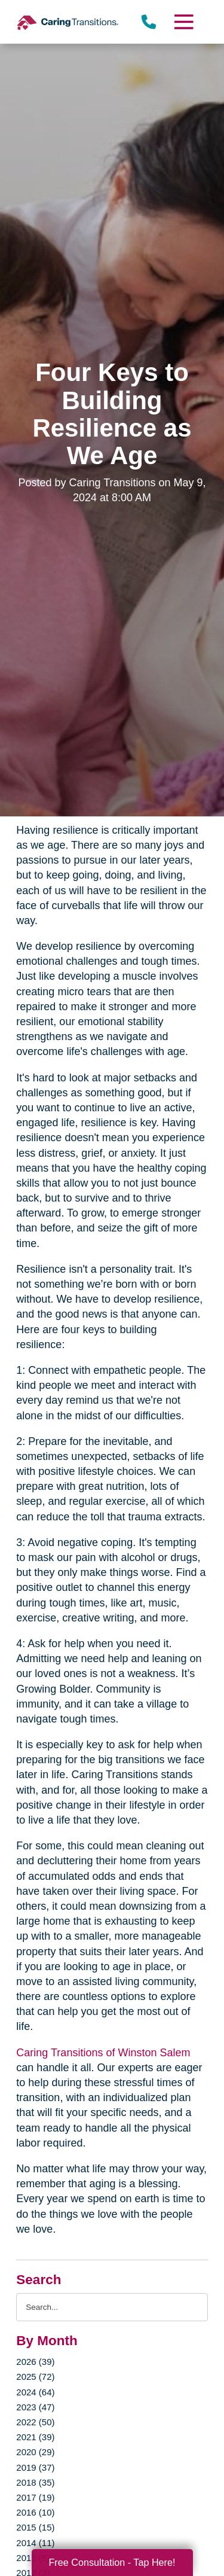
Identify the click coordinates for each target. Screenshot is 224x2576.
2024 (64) (35, 2392)
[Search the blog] (111, 2307)
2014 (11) (35, 2543)
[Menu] (182, 22)
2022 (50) (35, 2422)
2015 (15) (35, 2527)
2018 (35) (35, 2482)
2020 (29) (35, 2452)
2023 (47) (35, 2407)
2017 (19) (35, 2497)
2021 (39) (35, 2437)
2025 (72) (35, 2376)
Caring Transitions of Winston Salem (103, 2053)
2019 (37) (35, 2467)
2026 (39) (35, 2361)
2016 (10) (35, 2512)
